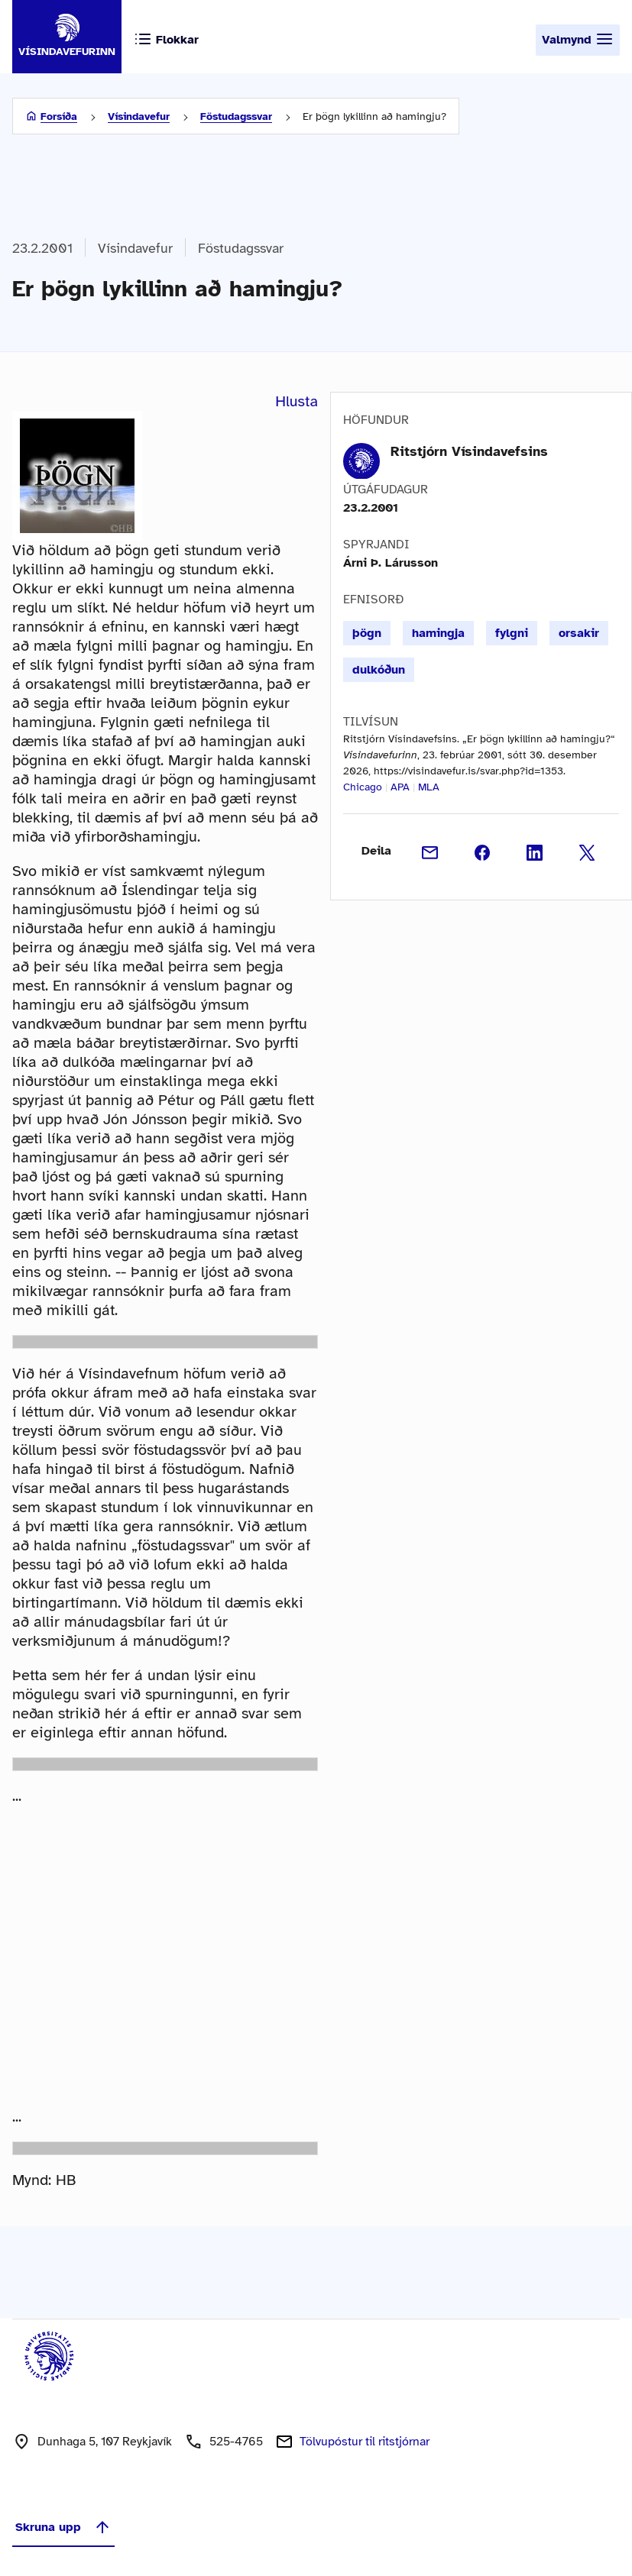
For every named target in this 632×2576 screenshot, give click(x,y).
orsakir (579, 633)
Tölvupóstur (364, 2441)
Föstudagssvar (236, 116)
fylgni (511, 633)
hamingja (438, 633)
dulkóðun (378, 669)
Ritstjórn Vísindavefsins (469, 451)
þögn (366, 633)
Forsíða (59, 116)
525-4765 (236, 2441)
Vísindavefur (139, 116)
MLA (428, 787)
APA (400, 787)
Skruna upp (63, 2527)
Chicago (362, 787)
